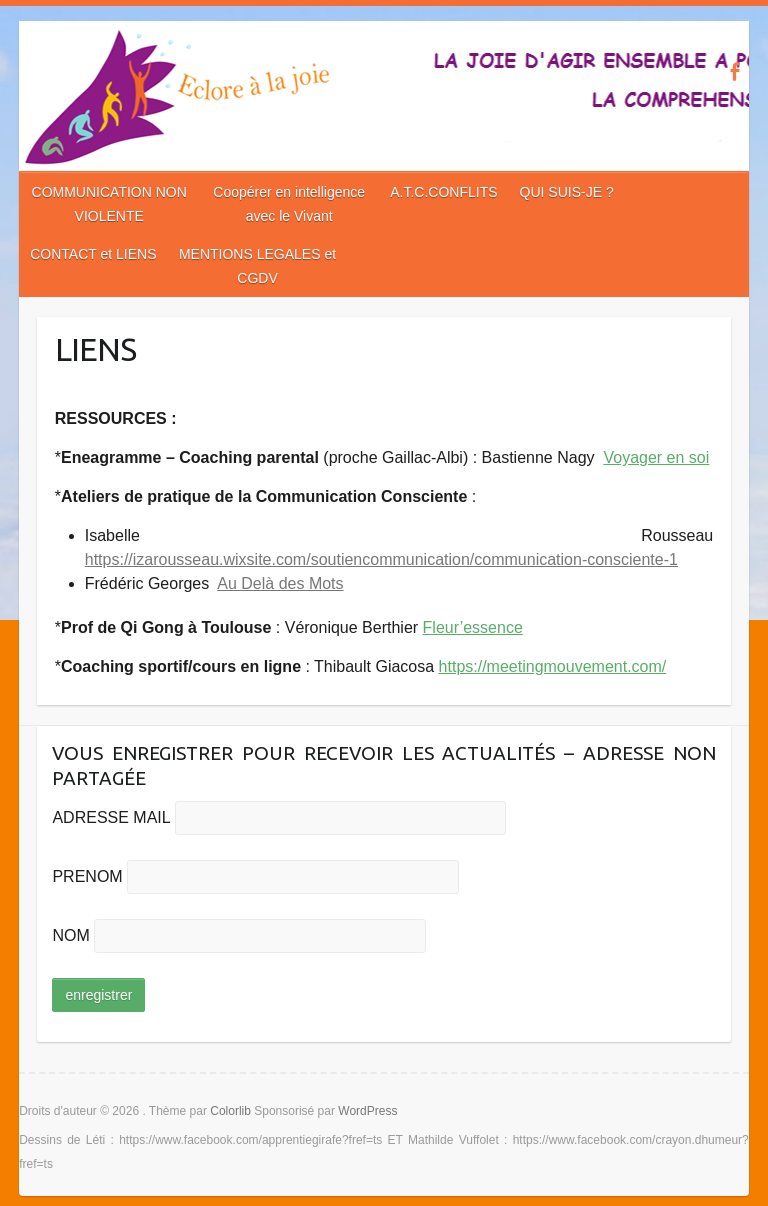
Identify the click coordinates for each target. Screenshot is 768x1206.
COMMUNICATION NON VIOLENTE (109, 204)
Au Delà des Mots (280, 583)
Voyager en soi (656, 457)
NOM (70, 935)
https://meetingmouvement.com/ (553, 666)
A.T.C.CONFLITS (443, 192)
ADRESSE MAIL (111, 817)
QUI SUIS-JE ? (567, 192)
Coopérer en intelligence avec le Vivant (289, 204)
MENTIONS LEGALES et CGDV (257, 266)
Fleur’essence (473, 627)
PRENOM (87, 876)
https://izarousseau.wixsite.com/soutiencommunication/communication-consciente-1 (381, 559)
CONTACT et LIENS (93, 254)
